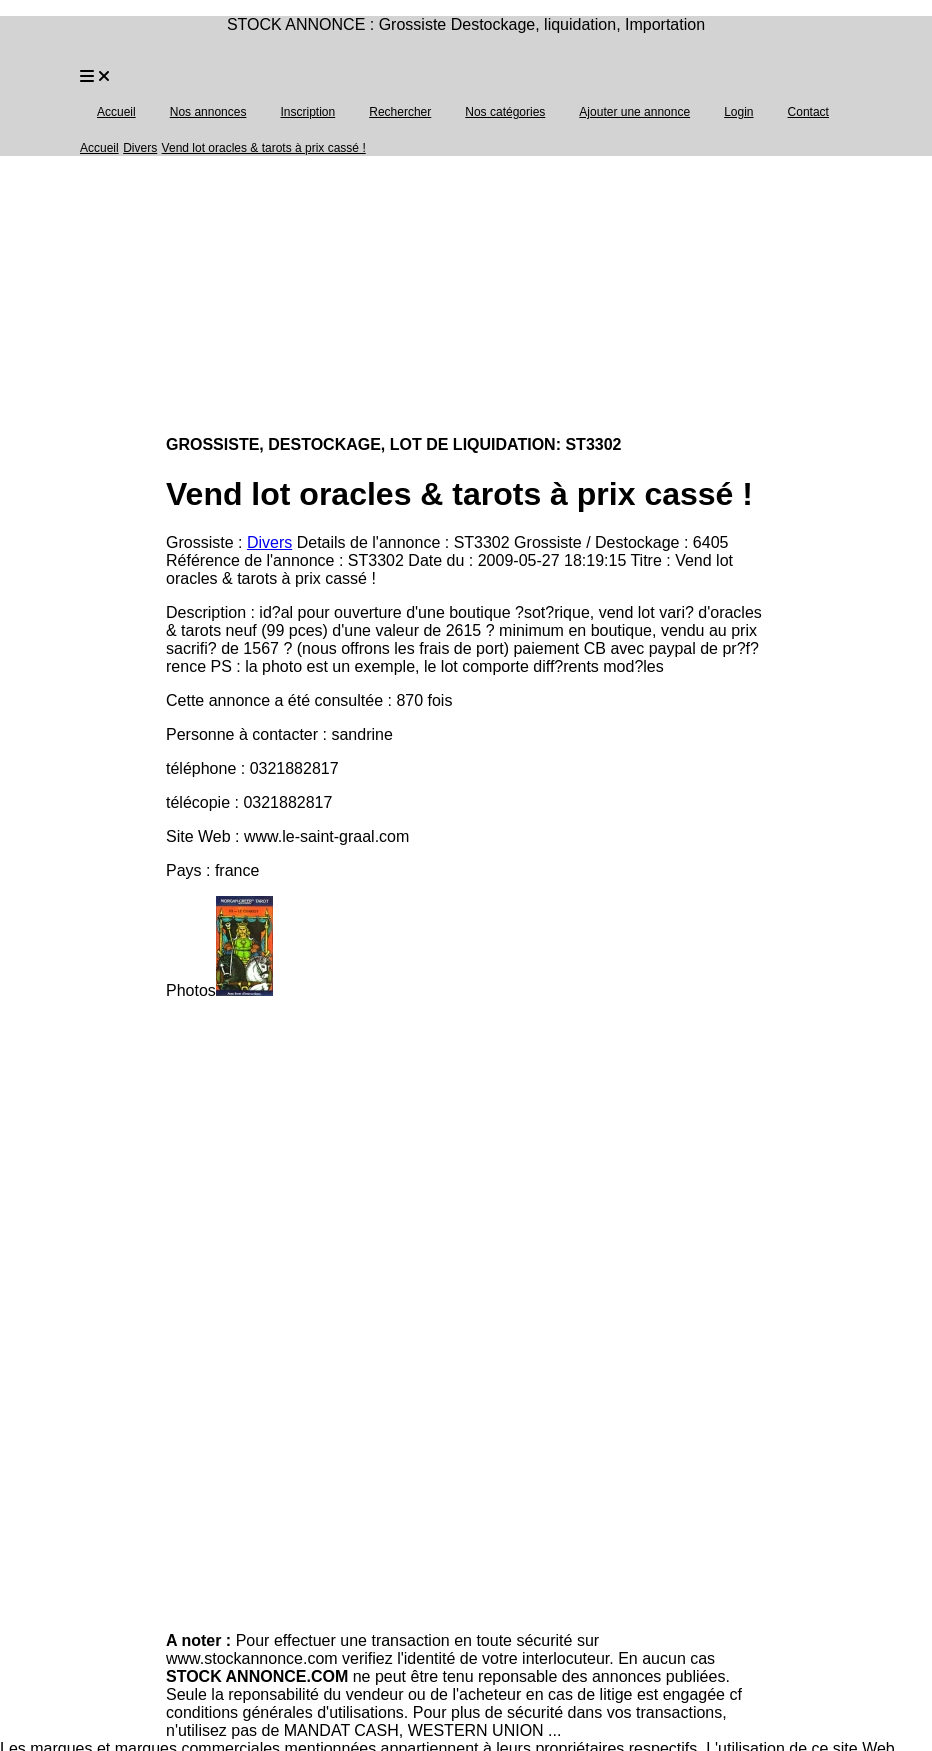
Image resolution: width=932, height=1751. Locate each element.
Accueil (116, 112)
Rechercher (400, 112)
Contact (808, 112)
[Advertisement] (466, 298)
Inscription (307, 112)
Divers (140, 148)
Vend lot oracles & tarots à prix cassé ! (264, 148)
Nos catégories (505, 112)
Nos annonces (208, 112)
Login (738, 112)
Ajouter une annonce (634, 112)
